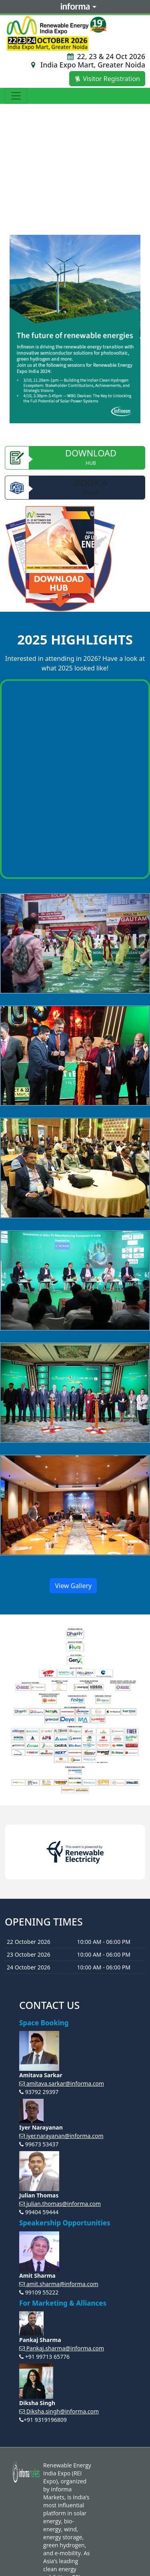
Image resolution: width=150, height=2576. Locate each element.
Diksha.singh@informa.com (59, 2411)
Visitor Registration (107, 78)
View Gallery (73, 1585)
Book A (75, 487)
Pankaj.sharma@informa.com (61, 2348)
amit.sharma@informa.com (58, 2284)
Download (75, 458)
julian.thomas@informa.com (60, 2203)
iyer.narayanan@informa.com (61, 2136)
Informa (75, 7)
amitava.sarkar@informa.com (61, 2083)
